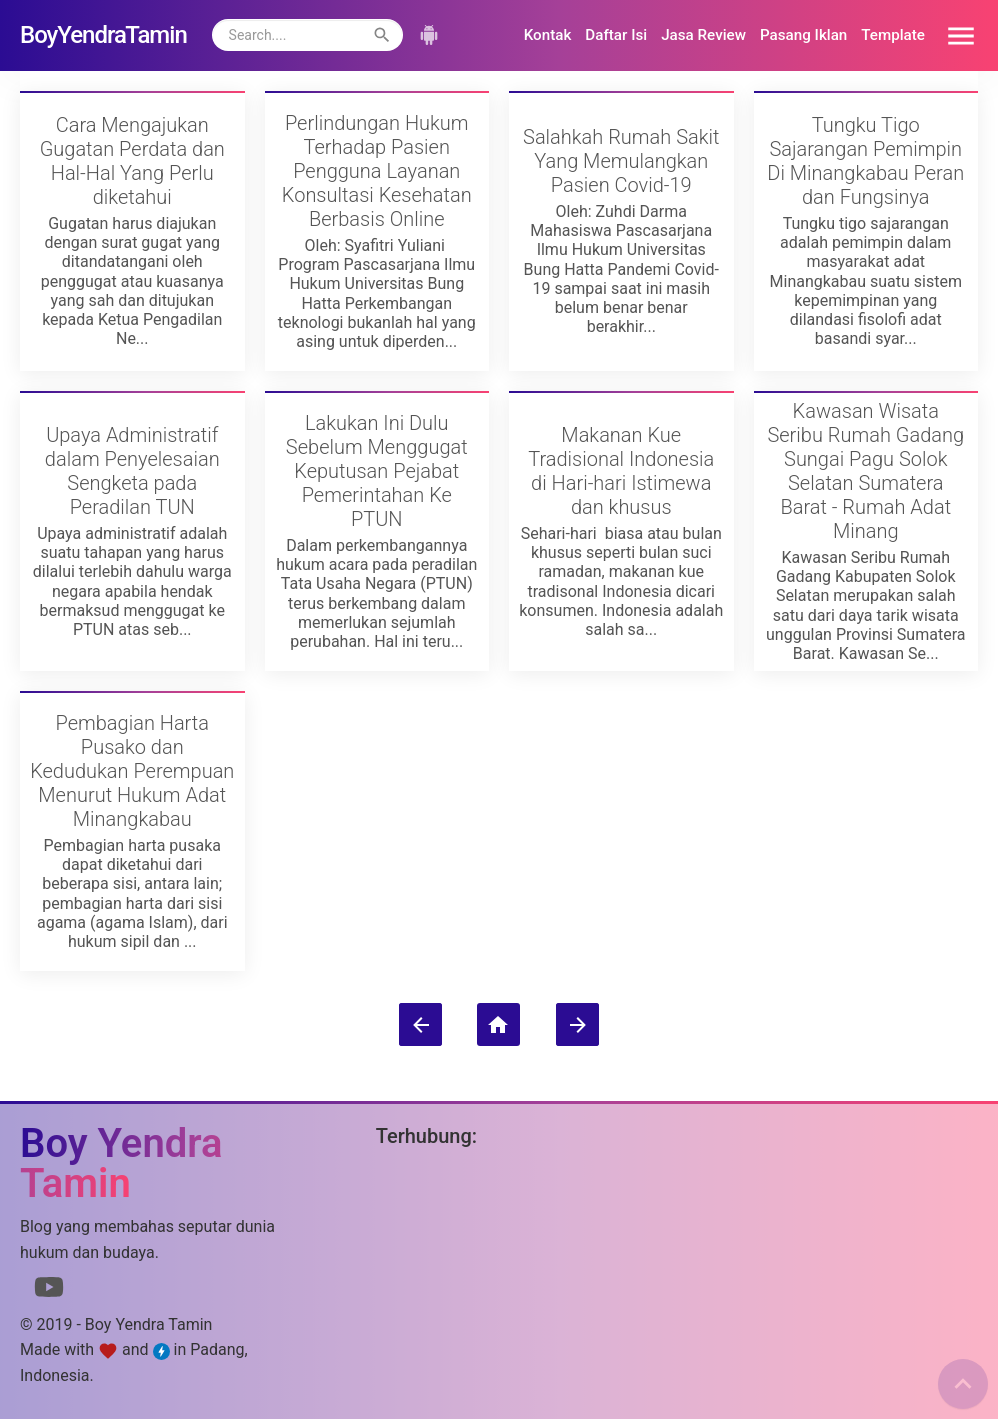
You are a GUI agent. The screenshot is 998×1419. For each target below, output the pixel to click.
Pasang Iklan (803, 35)
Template (893, 35)
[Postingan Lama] (577, 1024)
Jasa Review (703, 35)
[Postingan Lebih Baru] (420, 1024)
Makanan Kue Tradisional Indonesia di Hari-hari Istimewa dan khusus (621, 471)
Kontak (548, 35)
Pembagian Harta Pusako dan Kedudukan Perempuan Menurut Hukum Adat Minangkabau (132, 771)
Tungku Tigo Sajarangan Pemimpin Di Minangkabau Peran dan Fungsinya (865, 161)
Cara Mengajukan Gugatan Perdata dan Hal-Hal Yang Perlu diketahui (132, 161)
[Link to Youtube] (49, 1291)
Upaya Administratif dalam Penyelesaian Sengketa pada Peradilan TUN (132, 471)
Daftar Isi (616, 35)
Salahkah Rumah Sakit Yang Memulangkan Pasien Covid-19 (621, 161)
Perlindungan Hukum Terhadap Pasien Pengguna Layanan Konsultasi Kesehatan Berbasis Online (377, 171)
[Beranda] (498, 1024)
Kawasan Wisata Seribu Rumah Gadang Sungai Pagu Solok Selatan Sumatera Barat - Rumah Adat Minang (865, 471)
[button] (954, 35)
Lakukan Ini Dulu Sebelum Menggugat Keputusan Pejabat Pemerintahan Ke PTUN (377, 471)
